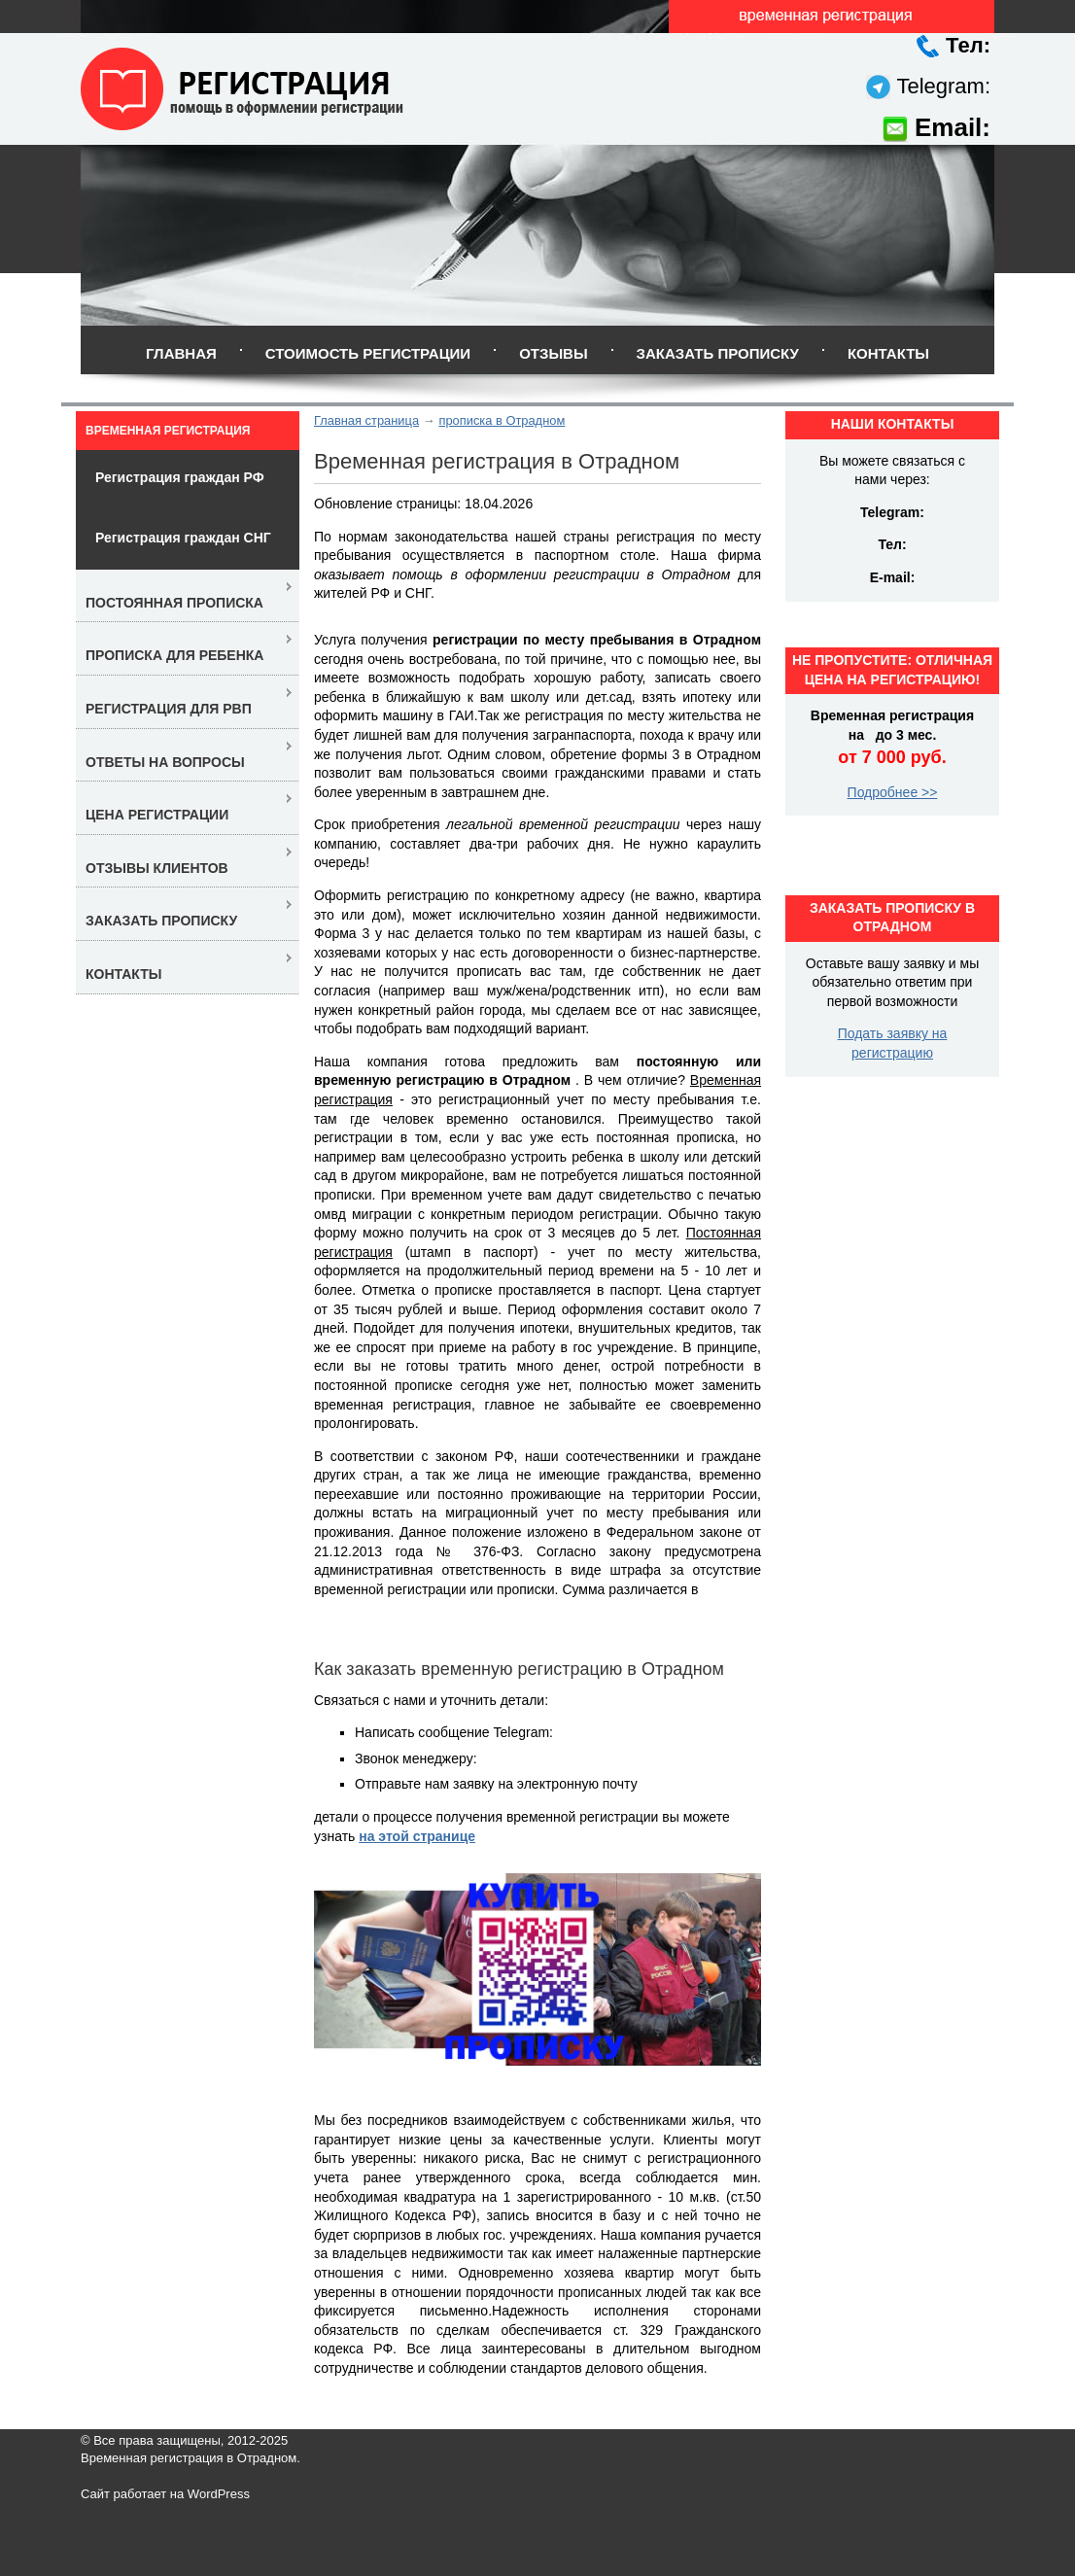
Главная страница (366, 420)
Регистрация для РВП (169, 708)
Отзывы (553, 353)
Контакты (888, 353)
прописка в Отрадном (501, 420)
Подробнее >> (893, 792)
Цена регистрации (157, 814)
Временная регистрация (168, 430)
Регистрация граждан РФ (179, 477)
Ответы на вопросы (165, 762)
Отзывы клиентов (157, 868)
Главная (181, 353)
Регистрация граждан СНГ (183, 537)
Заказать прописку (718, 353)
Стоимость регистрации (367, 353)
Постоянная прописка (174, 602)
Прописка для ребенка (174, 655)
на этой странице (417, 1836)
